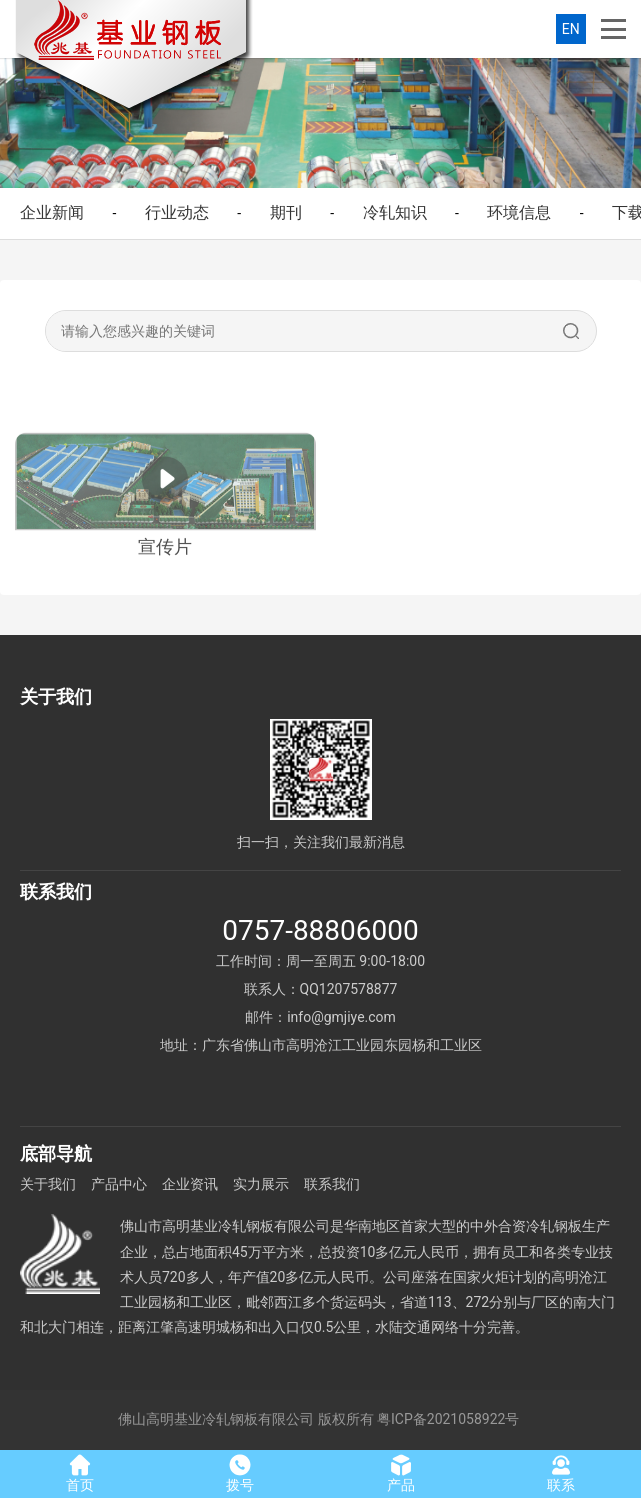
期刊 (286, 212)
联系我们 (332, 1184)
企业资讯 (190, 1184)
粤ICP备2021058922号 (448, 1419)
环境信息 (519, 212)
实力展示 (261, 1184)
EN (571, 29)
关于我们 (48, 1184)
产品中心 (119, 1184)
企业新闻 (52, 212)
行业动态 (177, 212)
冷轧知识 (395, 212)
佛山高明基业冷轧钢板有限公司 (216, 1419)
